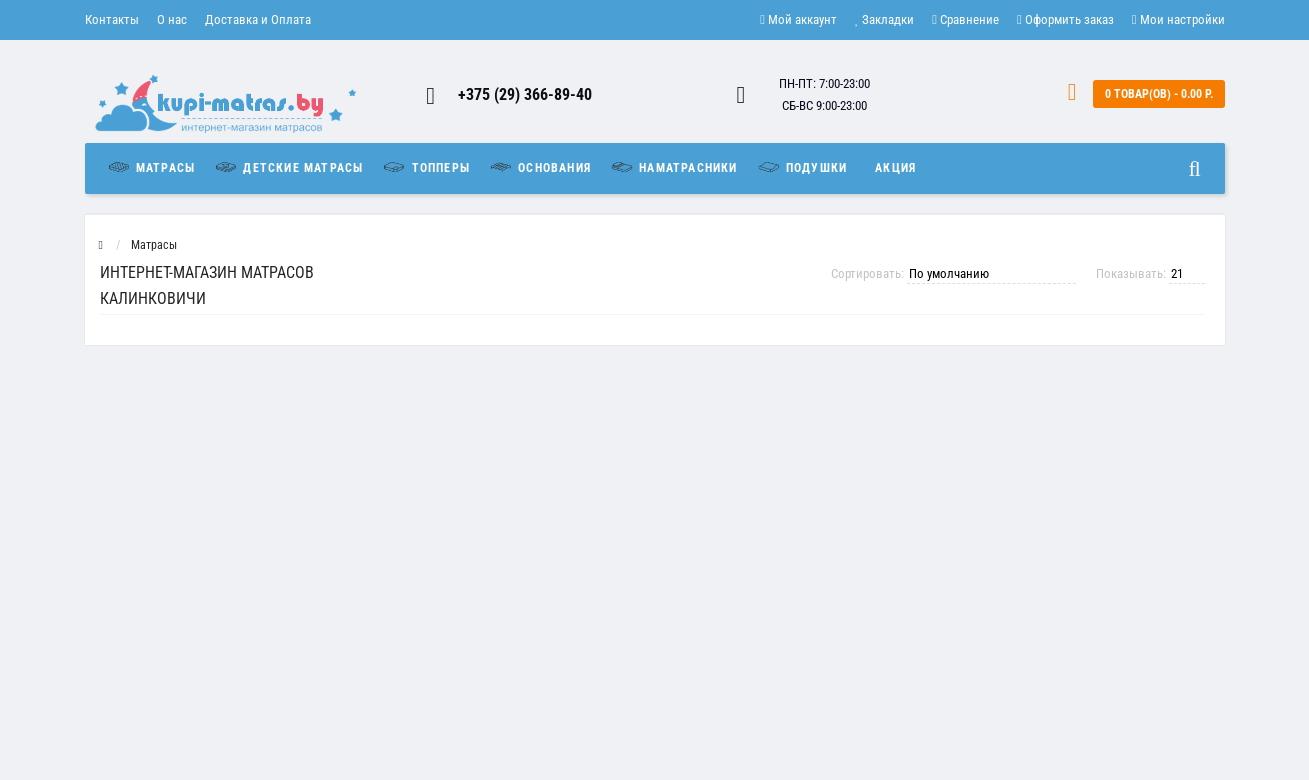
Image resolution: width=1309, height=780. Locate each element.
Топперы (425, 167)
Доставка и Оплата (258, 19)
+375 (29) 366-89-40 (525, 94)
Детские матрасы (288, 167)
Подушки (802, 167)
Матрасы (156, 167)
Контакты (112, 19)
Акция (895, 168)
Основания (539, 167)
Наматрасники (673, 167)
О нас (172, 19)
